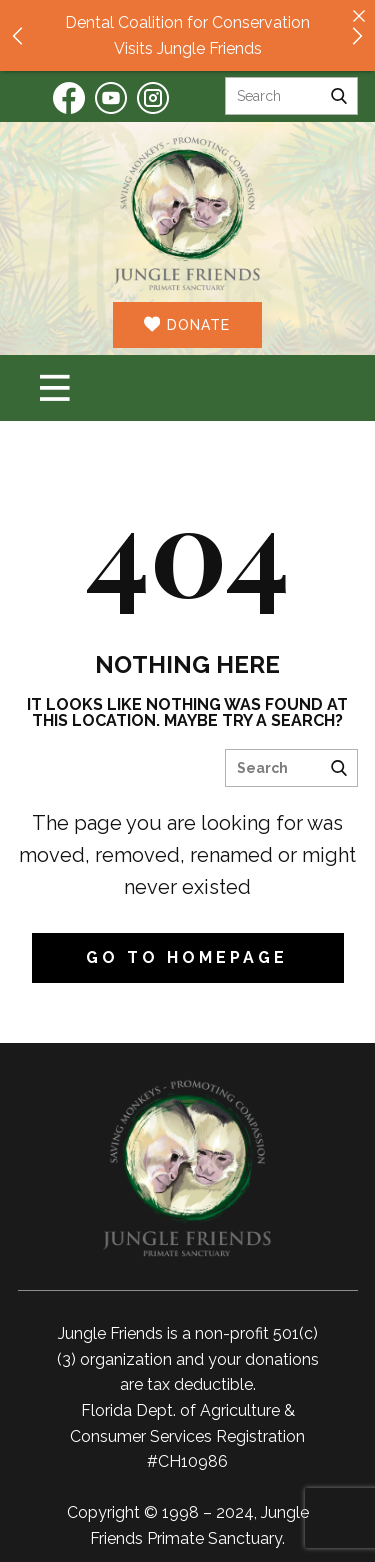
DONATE (187, 324)
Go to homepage (187, 957)
